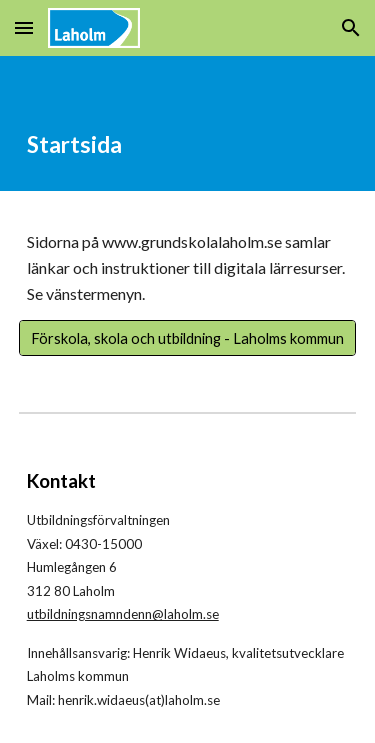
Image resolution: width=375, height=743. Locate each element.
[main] (188, 123)
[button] (24, 27)
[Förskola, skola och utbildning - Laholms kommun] (188, 338)
